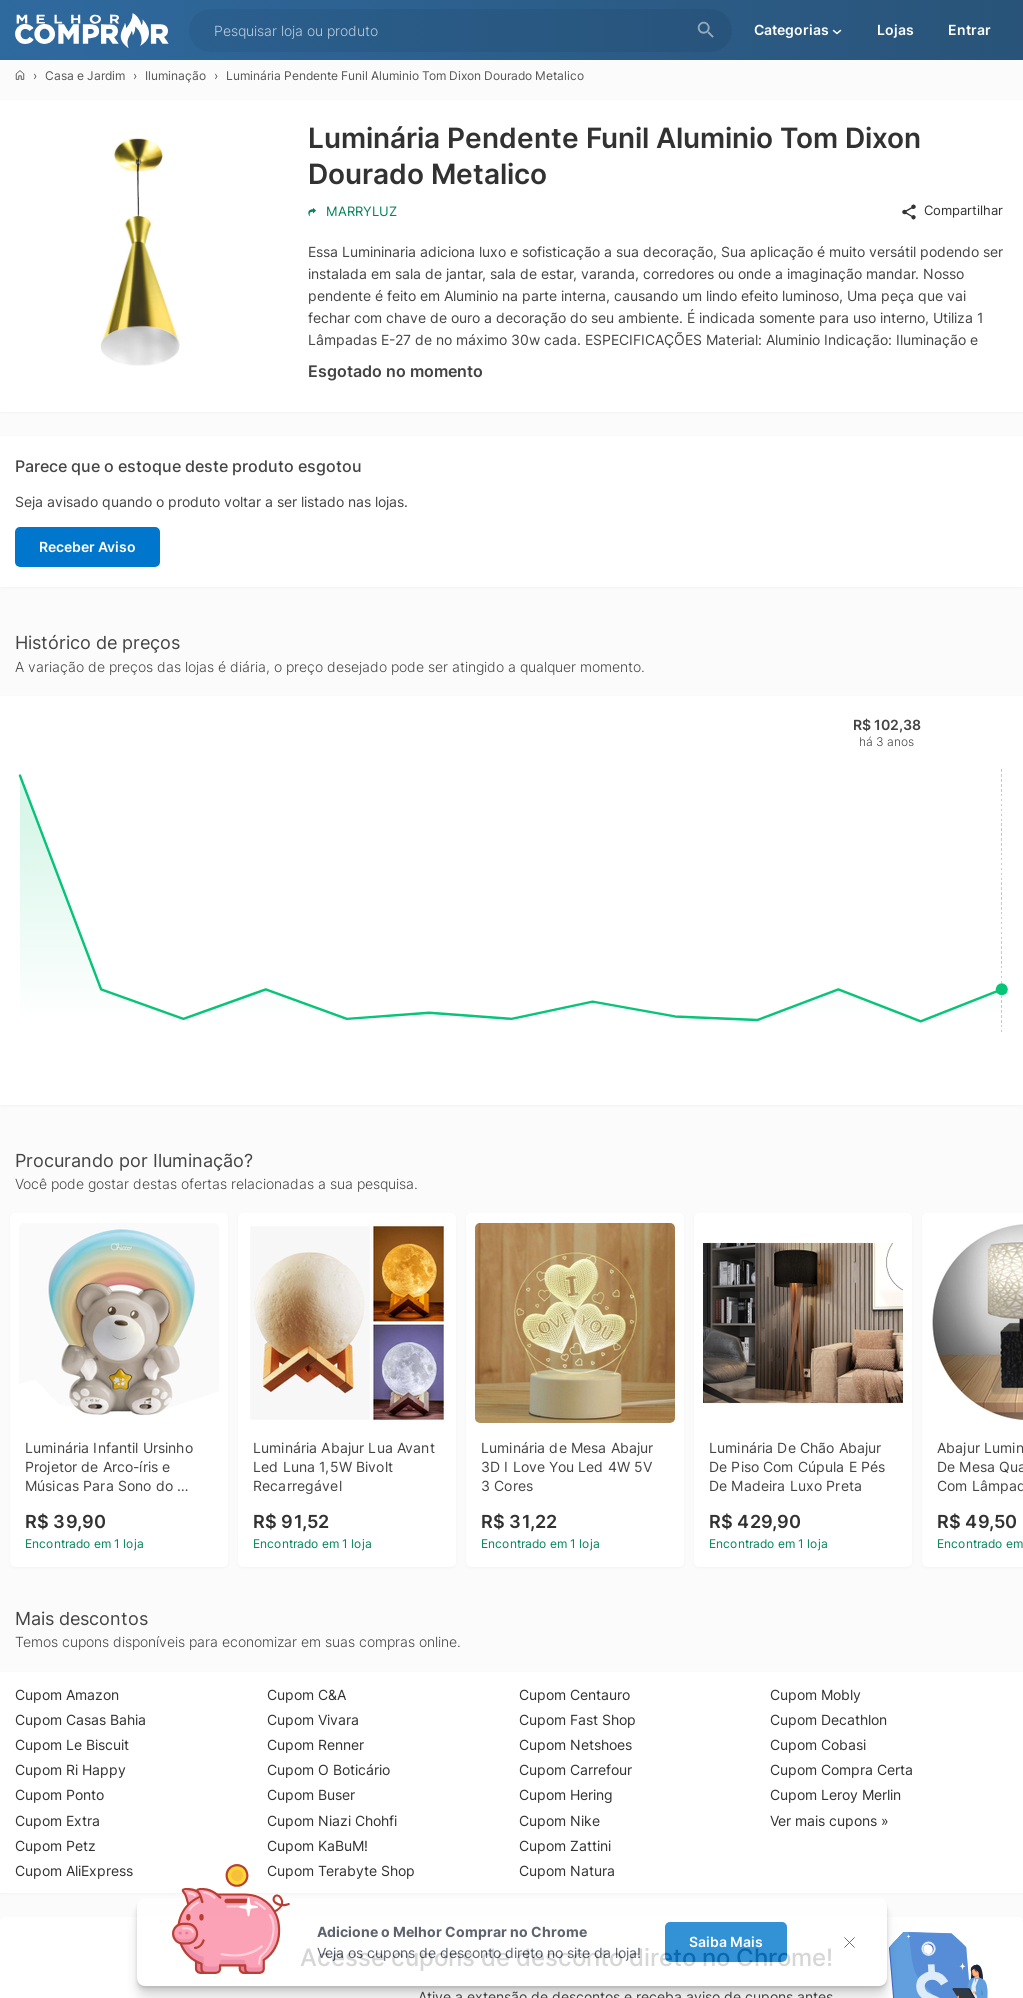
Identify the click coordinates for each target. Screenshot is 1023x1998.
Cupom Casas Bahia (80, 1719)
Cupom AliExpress (74, 1870)
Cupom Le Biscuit (72, 1744)
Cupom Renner (315, 1744)
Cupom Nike (559, 1820)
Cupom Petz (55, 1845)
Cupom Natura (567, 1870)
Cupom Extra (57, 1820)
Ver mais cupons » (829, 1820)
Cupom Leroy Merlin (835, 1794)
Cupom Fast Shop (577, 1719)
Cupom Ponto (59, 1794)
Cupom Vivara (313, 1719)
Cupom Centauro (574, 1694)
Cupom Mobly (815, 1694)
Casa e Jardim (85, 75)
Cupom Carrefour (575, 1769)
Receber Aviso (87, 546)
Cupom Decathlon (828, 1719)
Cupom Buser (311, 1794)
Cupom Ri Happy (70, 1769)
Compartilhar (951, 211)
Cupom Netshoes (575, 1744)
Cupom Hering (566, 1794)
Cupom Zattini (565, 1845)
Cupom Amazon (67, 1694)
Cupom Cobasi (818, 1744)
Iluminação (175, 75)
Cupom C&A (306, 1694)
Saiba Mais (726, 1941)
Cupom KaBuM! (317, 1845)
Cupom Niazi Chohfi (332, 1820)
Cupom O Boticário (328, 1769)
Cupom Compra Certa (841, 1769)
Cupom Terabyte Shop (341, 1870)
